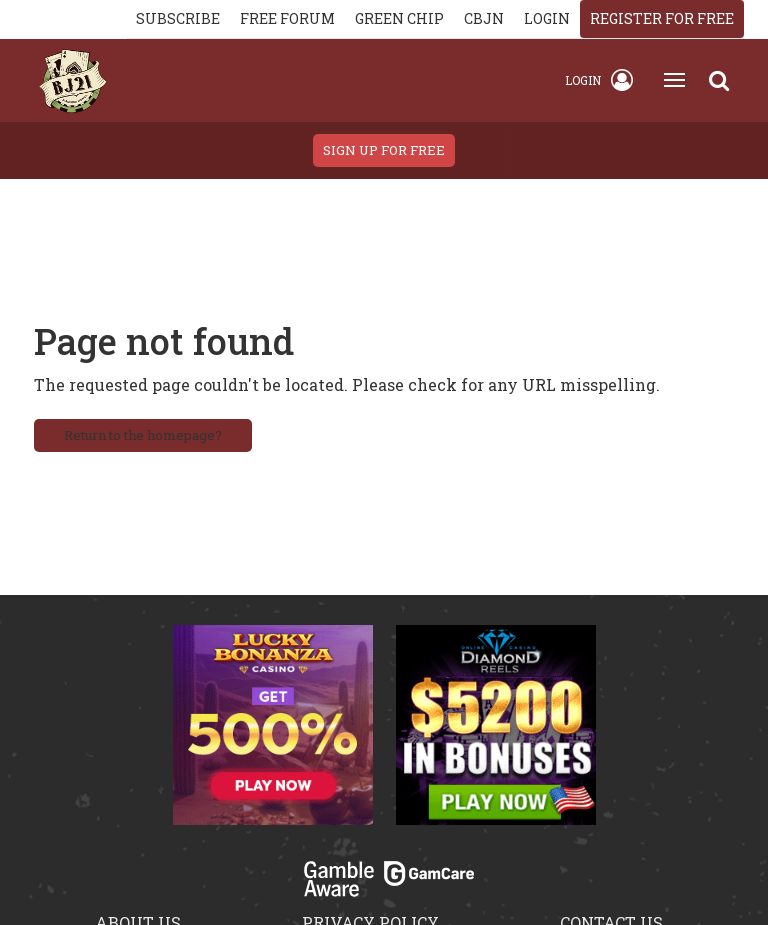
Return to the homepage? (143, 435)
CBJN (484, 18)
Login (599, 80)
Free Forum (287, 18)
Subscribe (178, 18)
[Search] (719, 80)
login (547, 18)
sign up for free (384, 150)
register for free (662, 18)
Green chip (399, 18)
